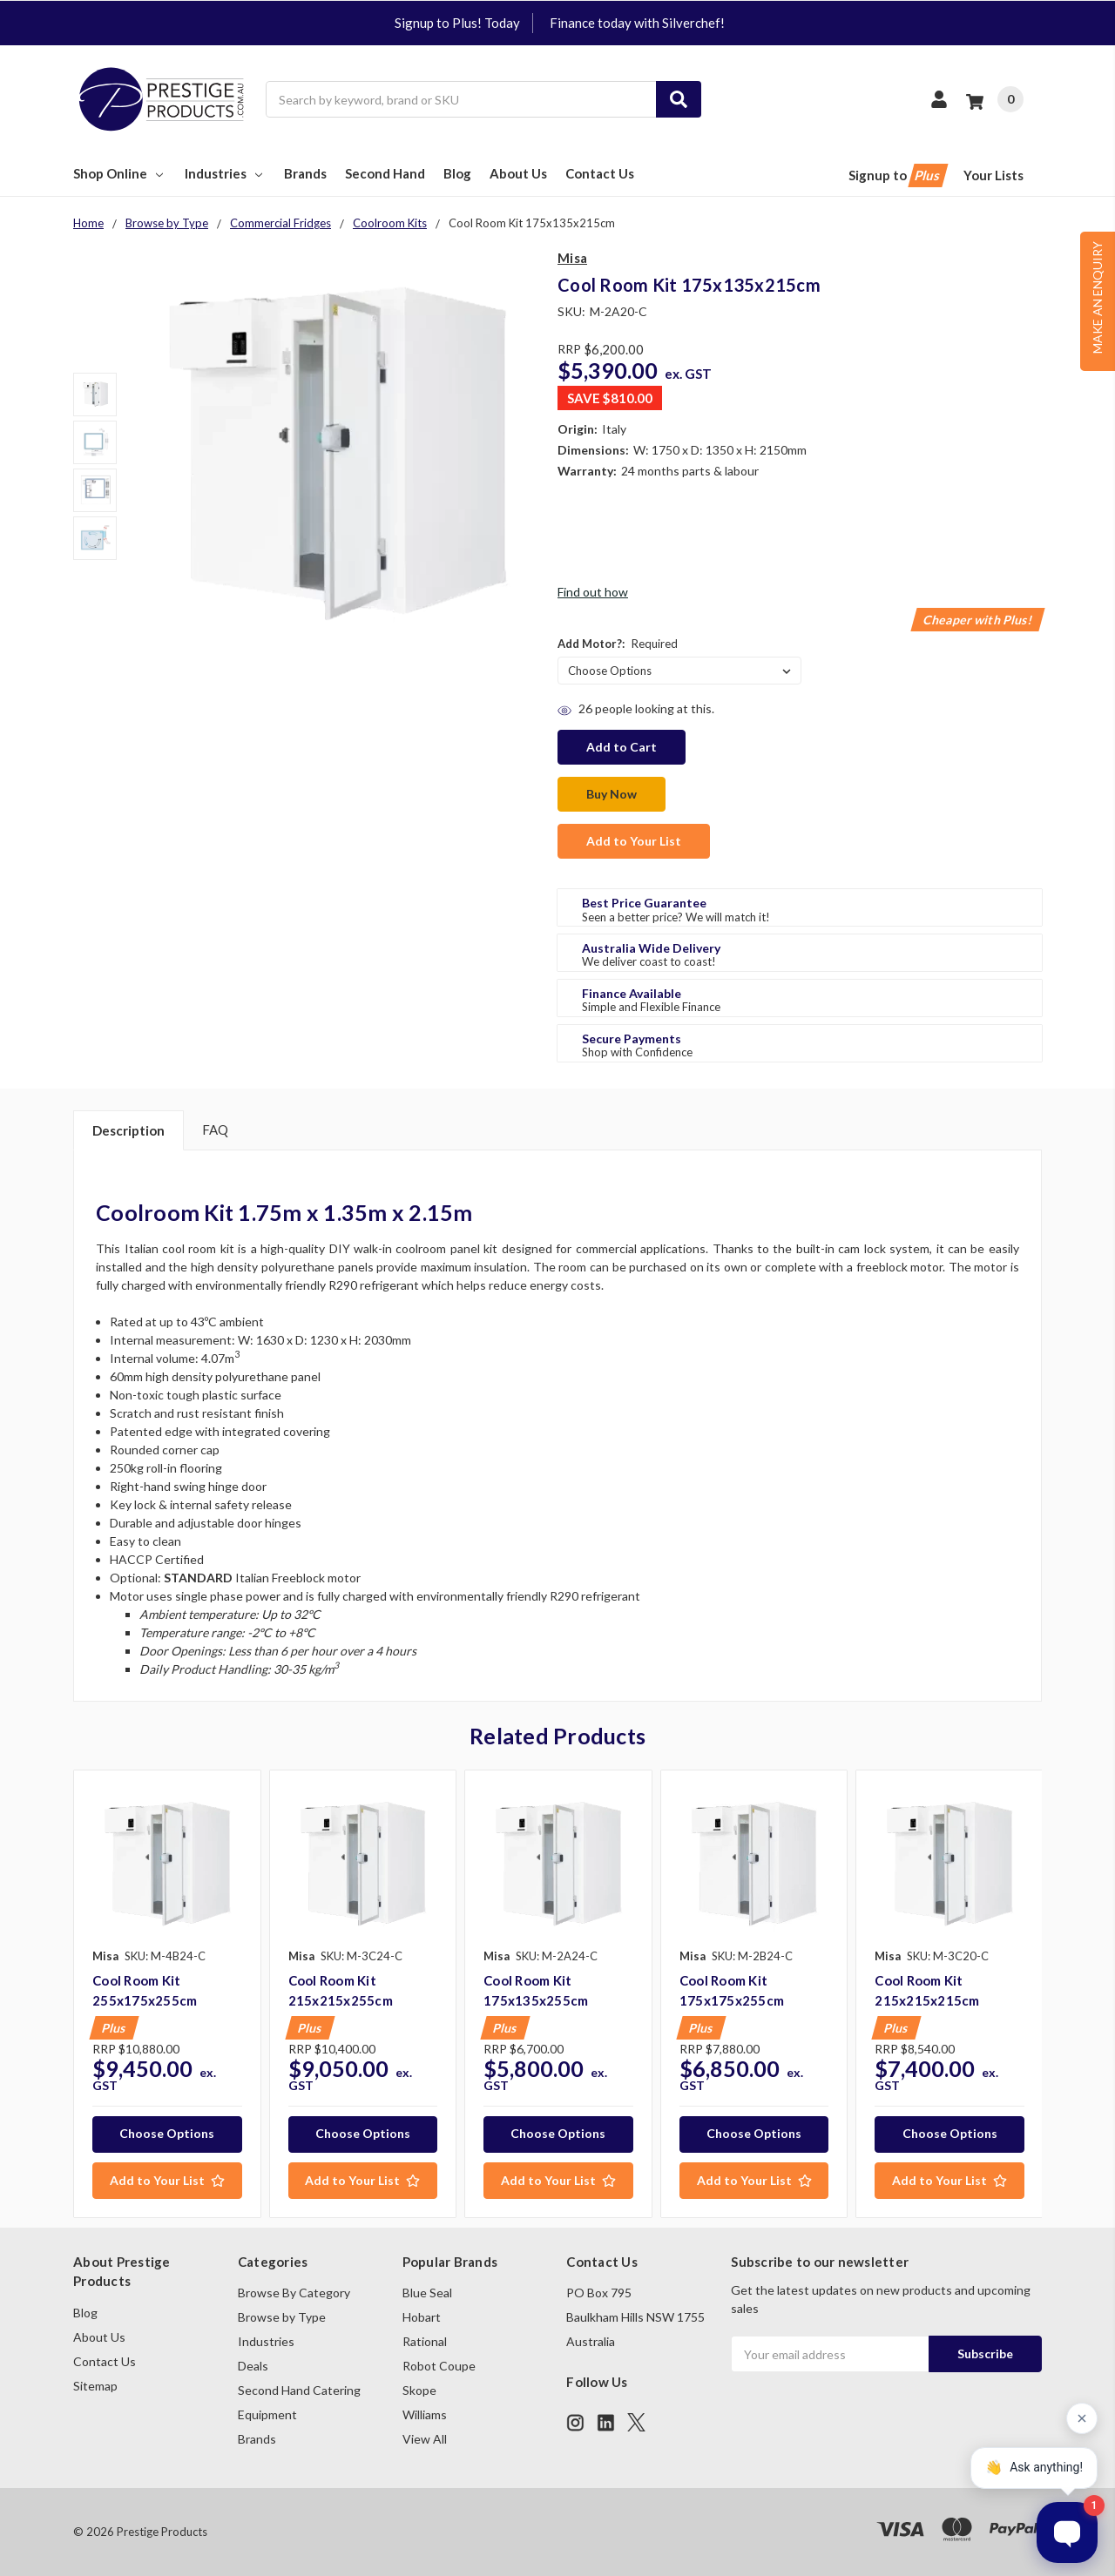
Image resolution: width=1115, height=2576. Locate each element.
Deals (253, 2365)
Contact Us (599, 173)
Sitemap (95, 2385)
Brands (305, 173)
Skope (419, 2390)
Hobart (421, 2317)
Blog (457, 173)
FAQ (215, 1129)
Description (128, 1130)
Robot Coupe (439, 2365)
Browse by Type (282, 2317)
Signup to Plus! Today (457, 22)
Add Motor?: (618, 644)
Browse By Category (294, 2292)
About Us (518, 173)
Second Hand (385, 173)
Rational (424, 2341)
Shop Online (119, 173)
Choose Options (166, 2133)
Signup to (896, 175)
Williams (424, 2414)
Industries (225, 173)
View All (424, 2438)
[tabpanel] (166, 1993)
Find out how (593, 591)
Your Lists (993, 175)
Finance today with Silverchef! (637, 22)
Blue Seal (427, 2292)
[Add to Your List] (167, 2180)
